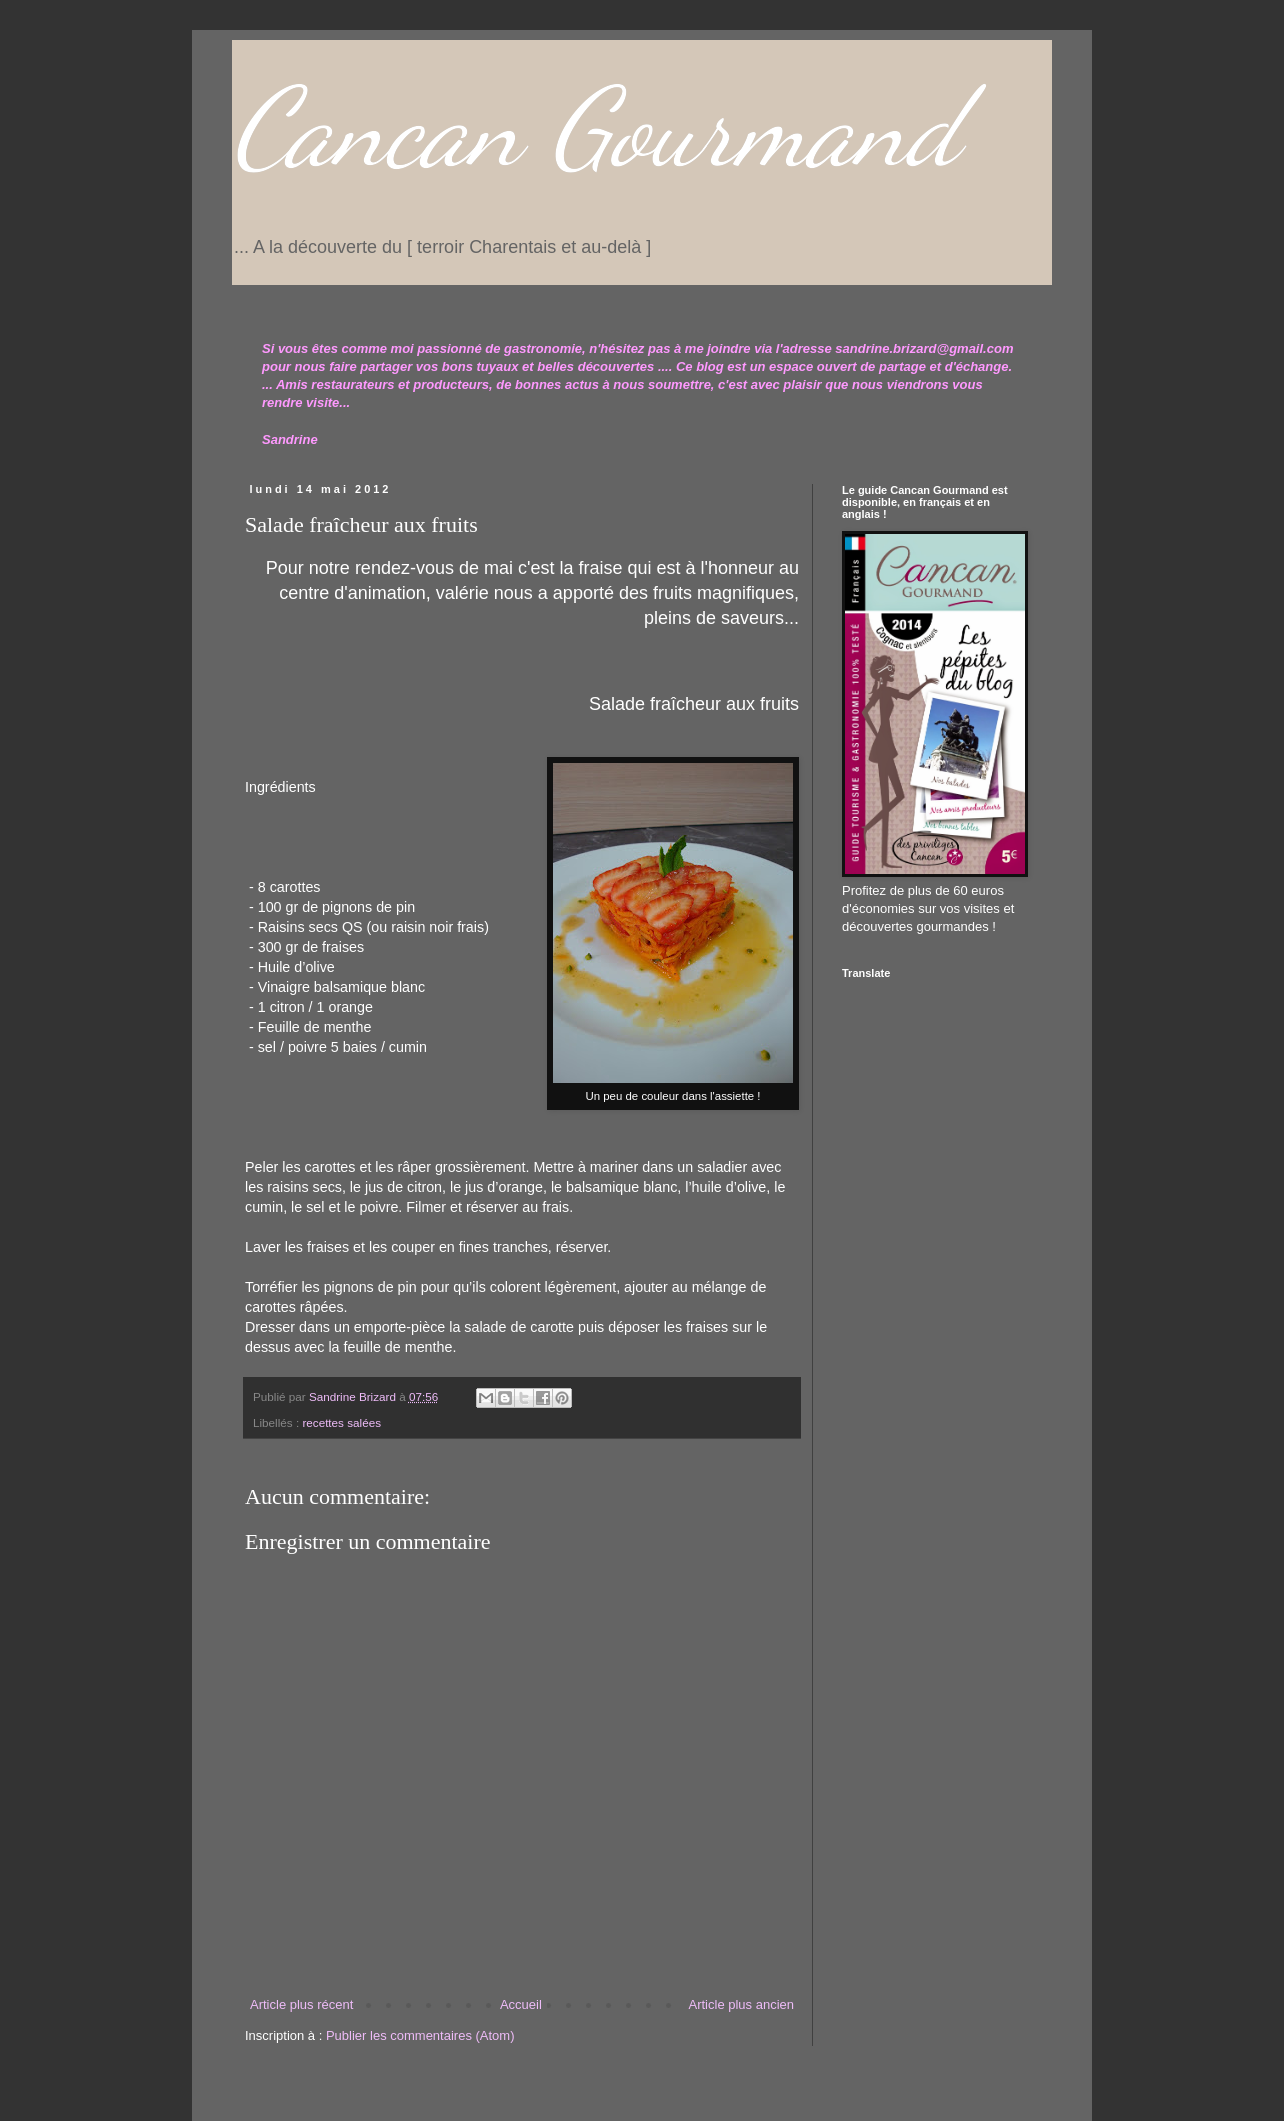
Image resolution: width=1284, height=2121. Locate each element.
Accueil (521, 2004)
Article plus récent (301, 2004)
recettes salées (341, 1422)
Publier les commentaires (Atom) (420, 2035)
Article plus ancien (742, 2004)
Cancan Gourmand (595, 128)
